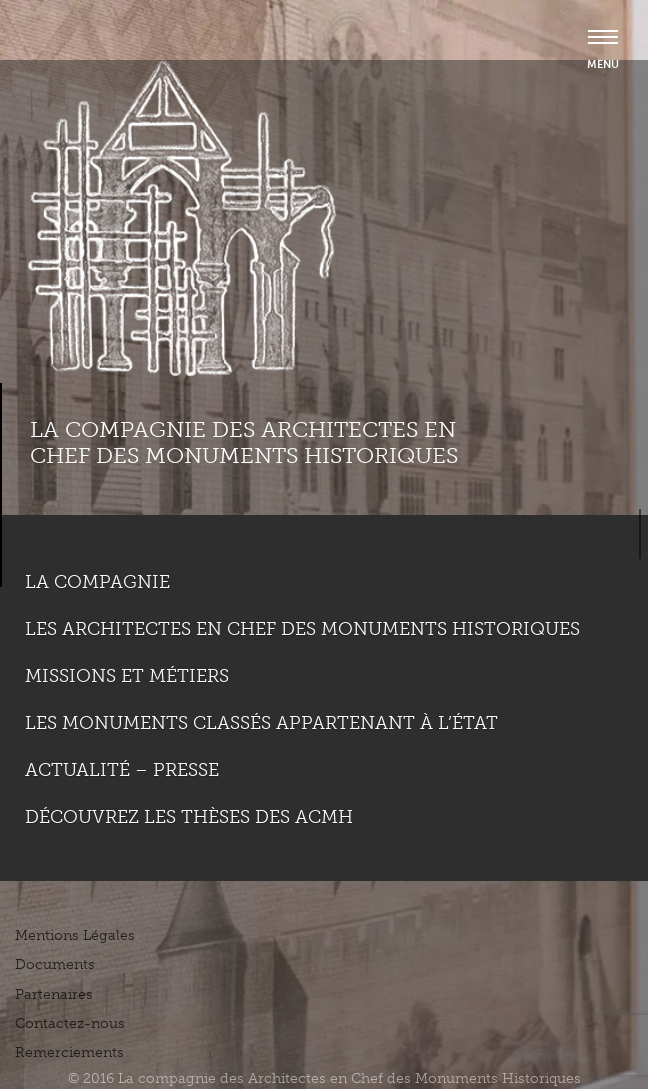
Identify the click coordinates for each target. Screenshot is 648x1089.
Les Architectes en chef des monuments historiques (302, 629)
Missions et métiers (127, 676)
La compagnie (97, 582)
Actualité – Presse (122, 770)
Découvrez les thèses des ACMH (189, 817)
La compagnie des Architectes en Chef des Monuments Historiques (244, 442)
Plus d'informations (105, 1020)
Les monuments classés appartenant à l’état (261, 723)
